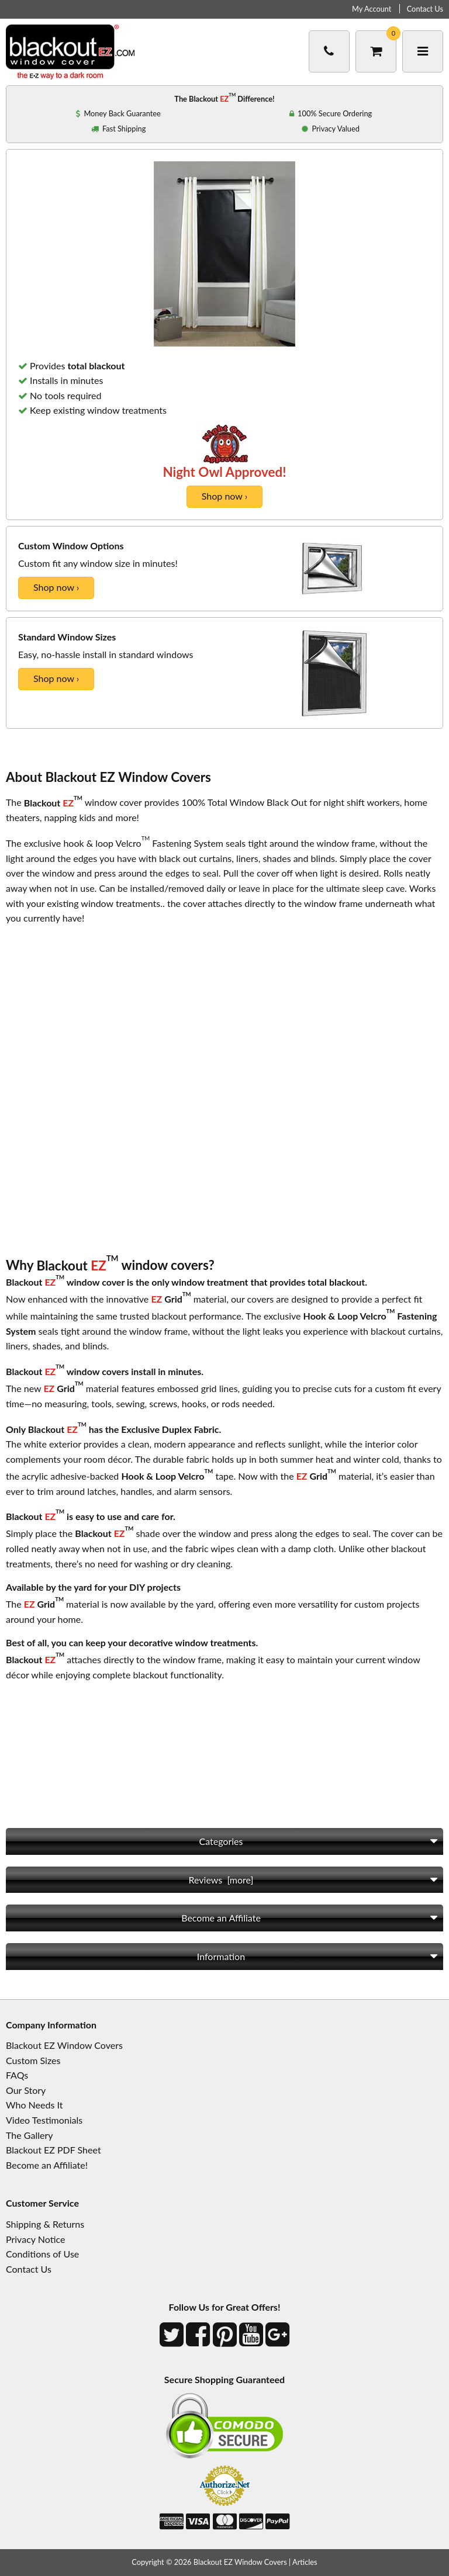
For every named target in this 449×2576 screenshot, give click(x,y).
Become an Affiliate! (47, 2164)
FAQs (17, 2074)
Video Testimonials (44, 2119)
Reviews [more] (221, 1879)
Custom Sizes (33, 2060)
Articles (304, 2562)
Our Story (26, 2090)
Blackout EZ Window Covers (64, 2045)
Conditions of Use (42, 2253)
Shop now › (224, 495)
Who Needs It (34, 2104)
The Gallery (29, 2135)
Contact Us (425, 8)
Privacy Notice (35, 2239)
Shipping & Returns (45, 2223)
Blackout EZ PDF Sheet (53, 2149)
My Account (371, 8)
